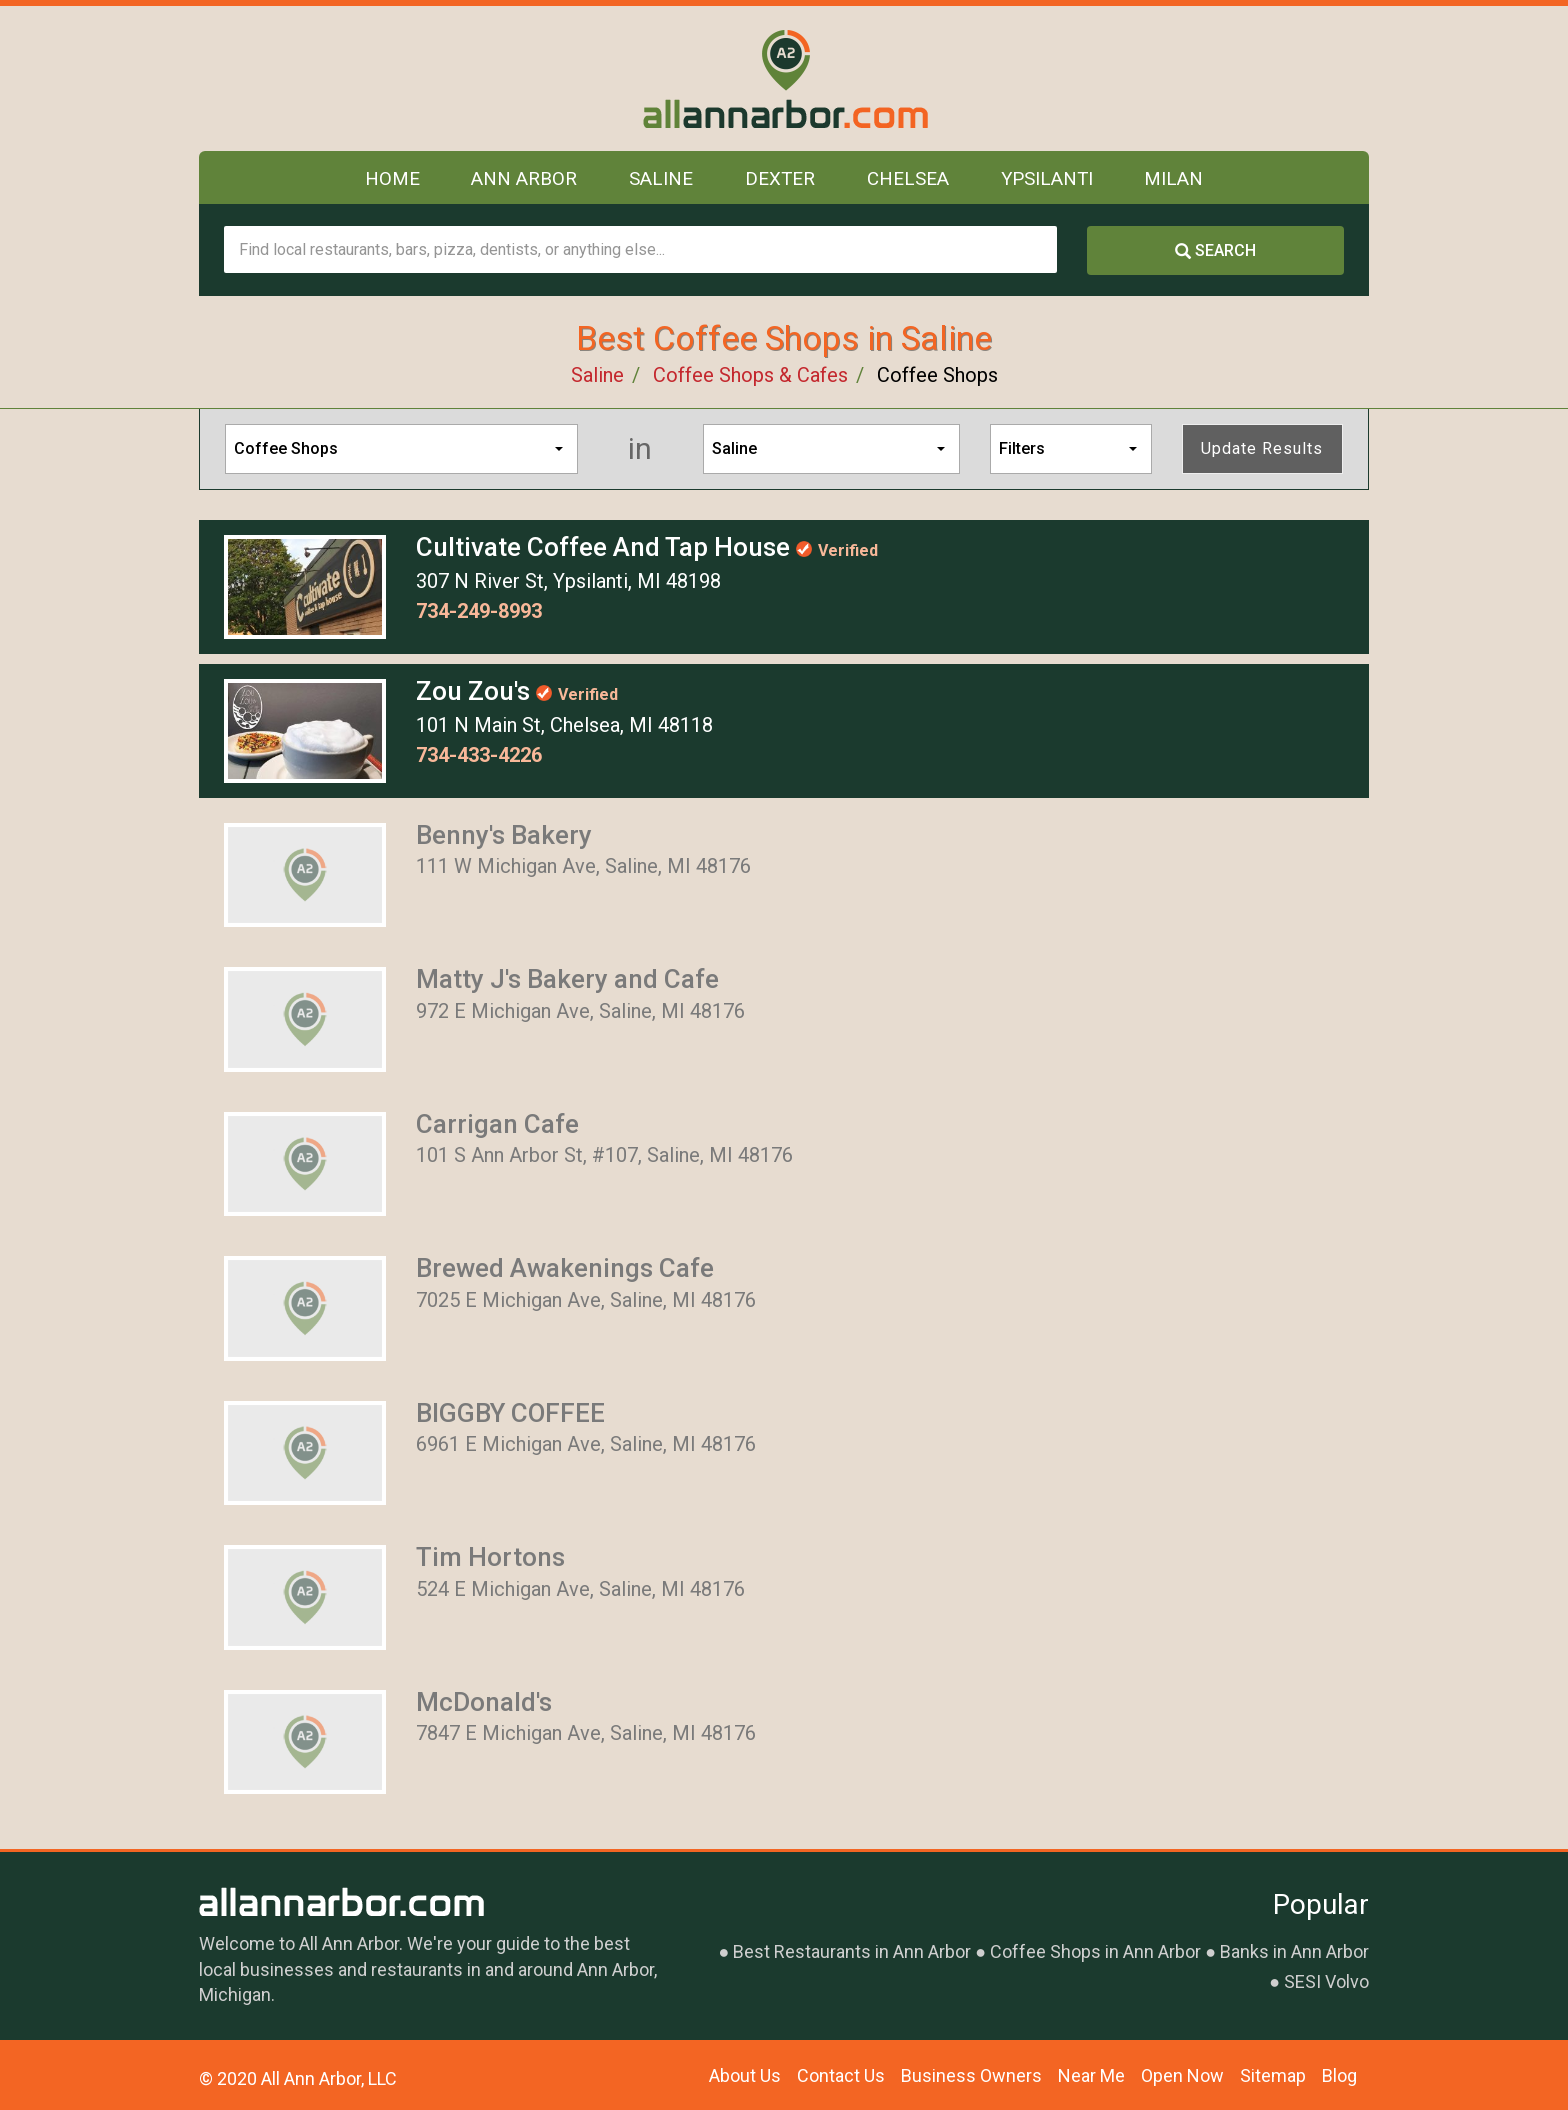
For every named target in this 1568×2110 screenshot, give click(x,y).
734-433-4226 (479, 755)
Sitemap (1273, 2075)
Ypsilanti (1050, 180)
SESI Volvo (1326, 1981)
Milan (1180, 180)
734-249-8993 (479, 611)
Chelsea (909, 180)
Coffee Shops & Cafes (750, 375)
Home (386, 180)
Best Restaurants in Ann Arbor (852, 1951)
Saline (657, 180)
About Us (745, 2075)
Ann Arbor (519, 180)
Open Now (1182, 2075)
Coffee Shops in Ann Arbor (1095, 1951)
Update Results (1262, 448)
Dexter (779, 180)
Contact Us (841, 2075)
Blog (1339, 2075)
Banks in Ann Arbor (1294, 1951)
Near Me (1091, 2075)
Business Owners (971, 2075)
